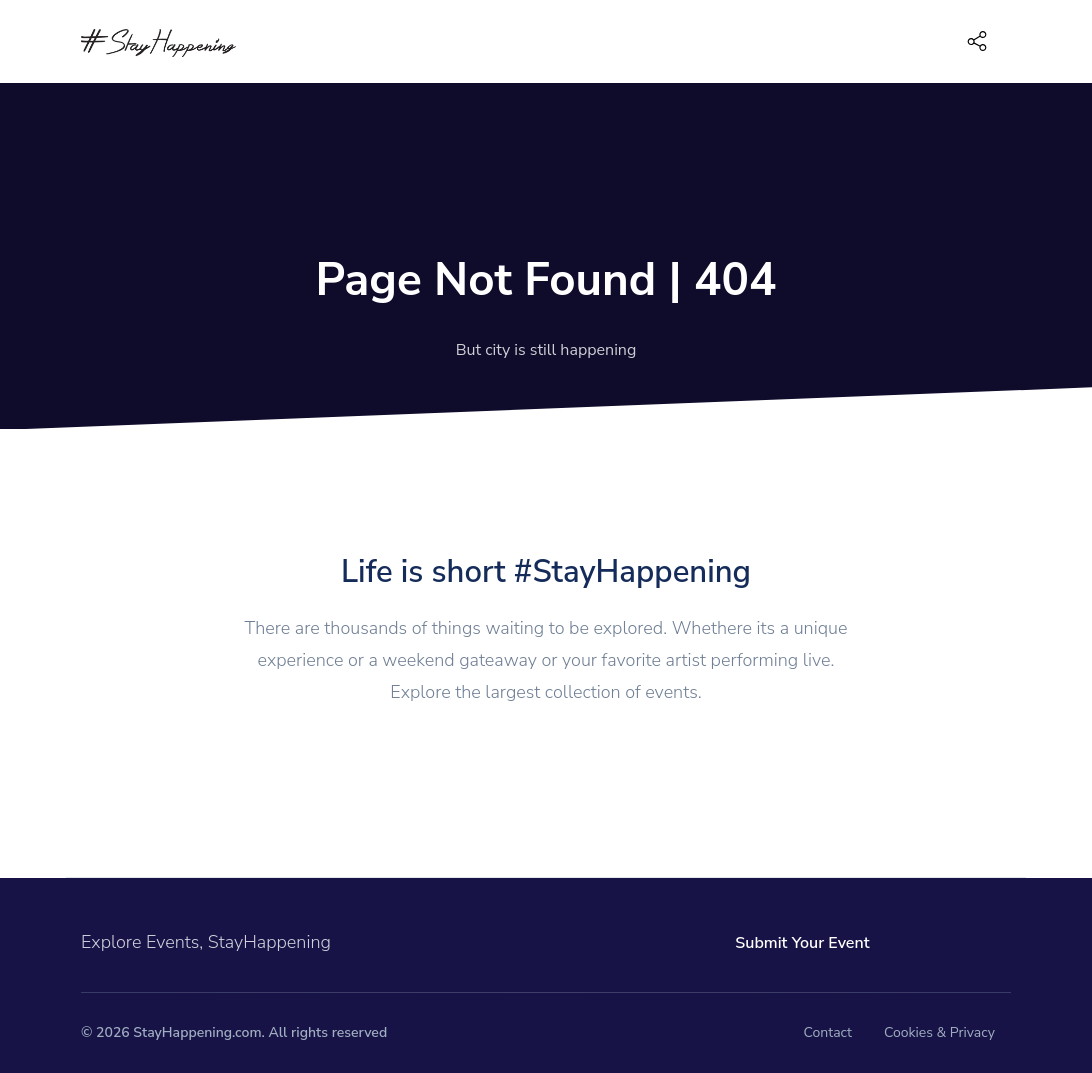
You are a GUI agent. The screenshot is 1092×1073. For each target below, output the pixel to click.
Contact (828, 1032)
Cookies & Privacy (939, 1032)
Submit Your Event (802, 943)
